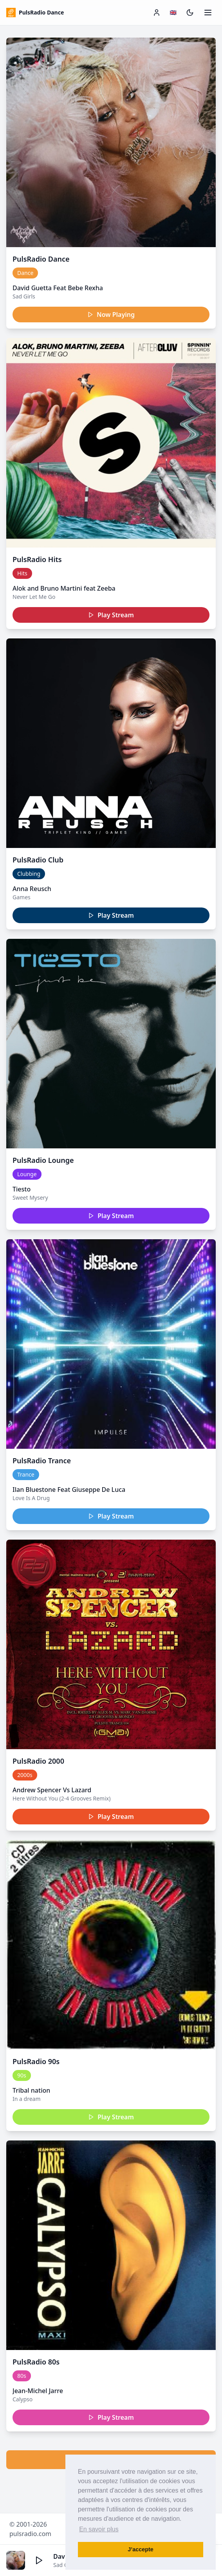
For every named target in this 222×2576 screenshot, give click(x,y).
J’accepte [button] (140, 2549)
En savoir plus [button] (99, 2529)
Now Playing (111, 314)
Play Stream (111, 615)
